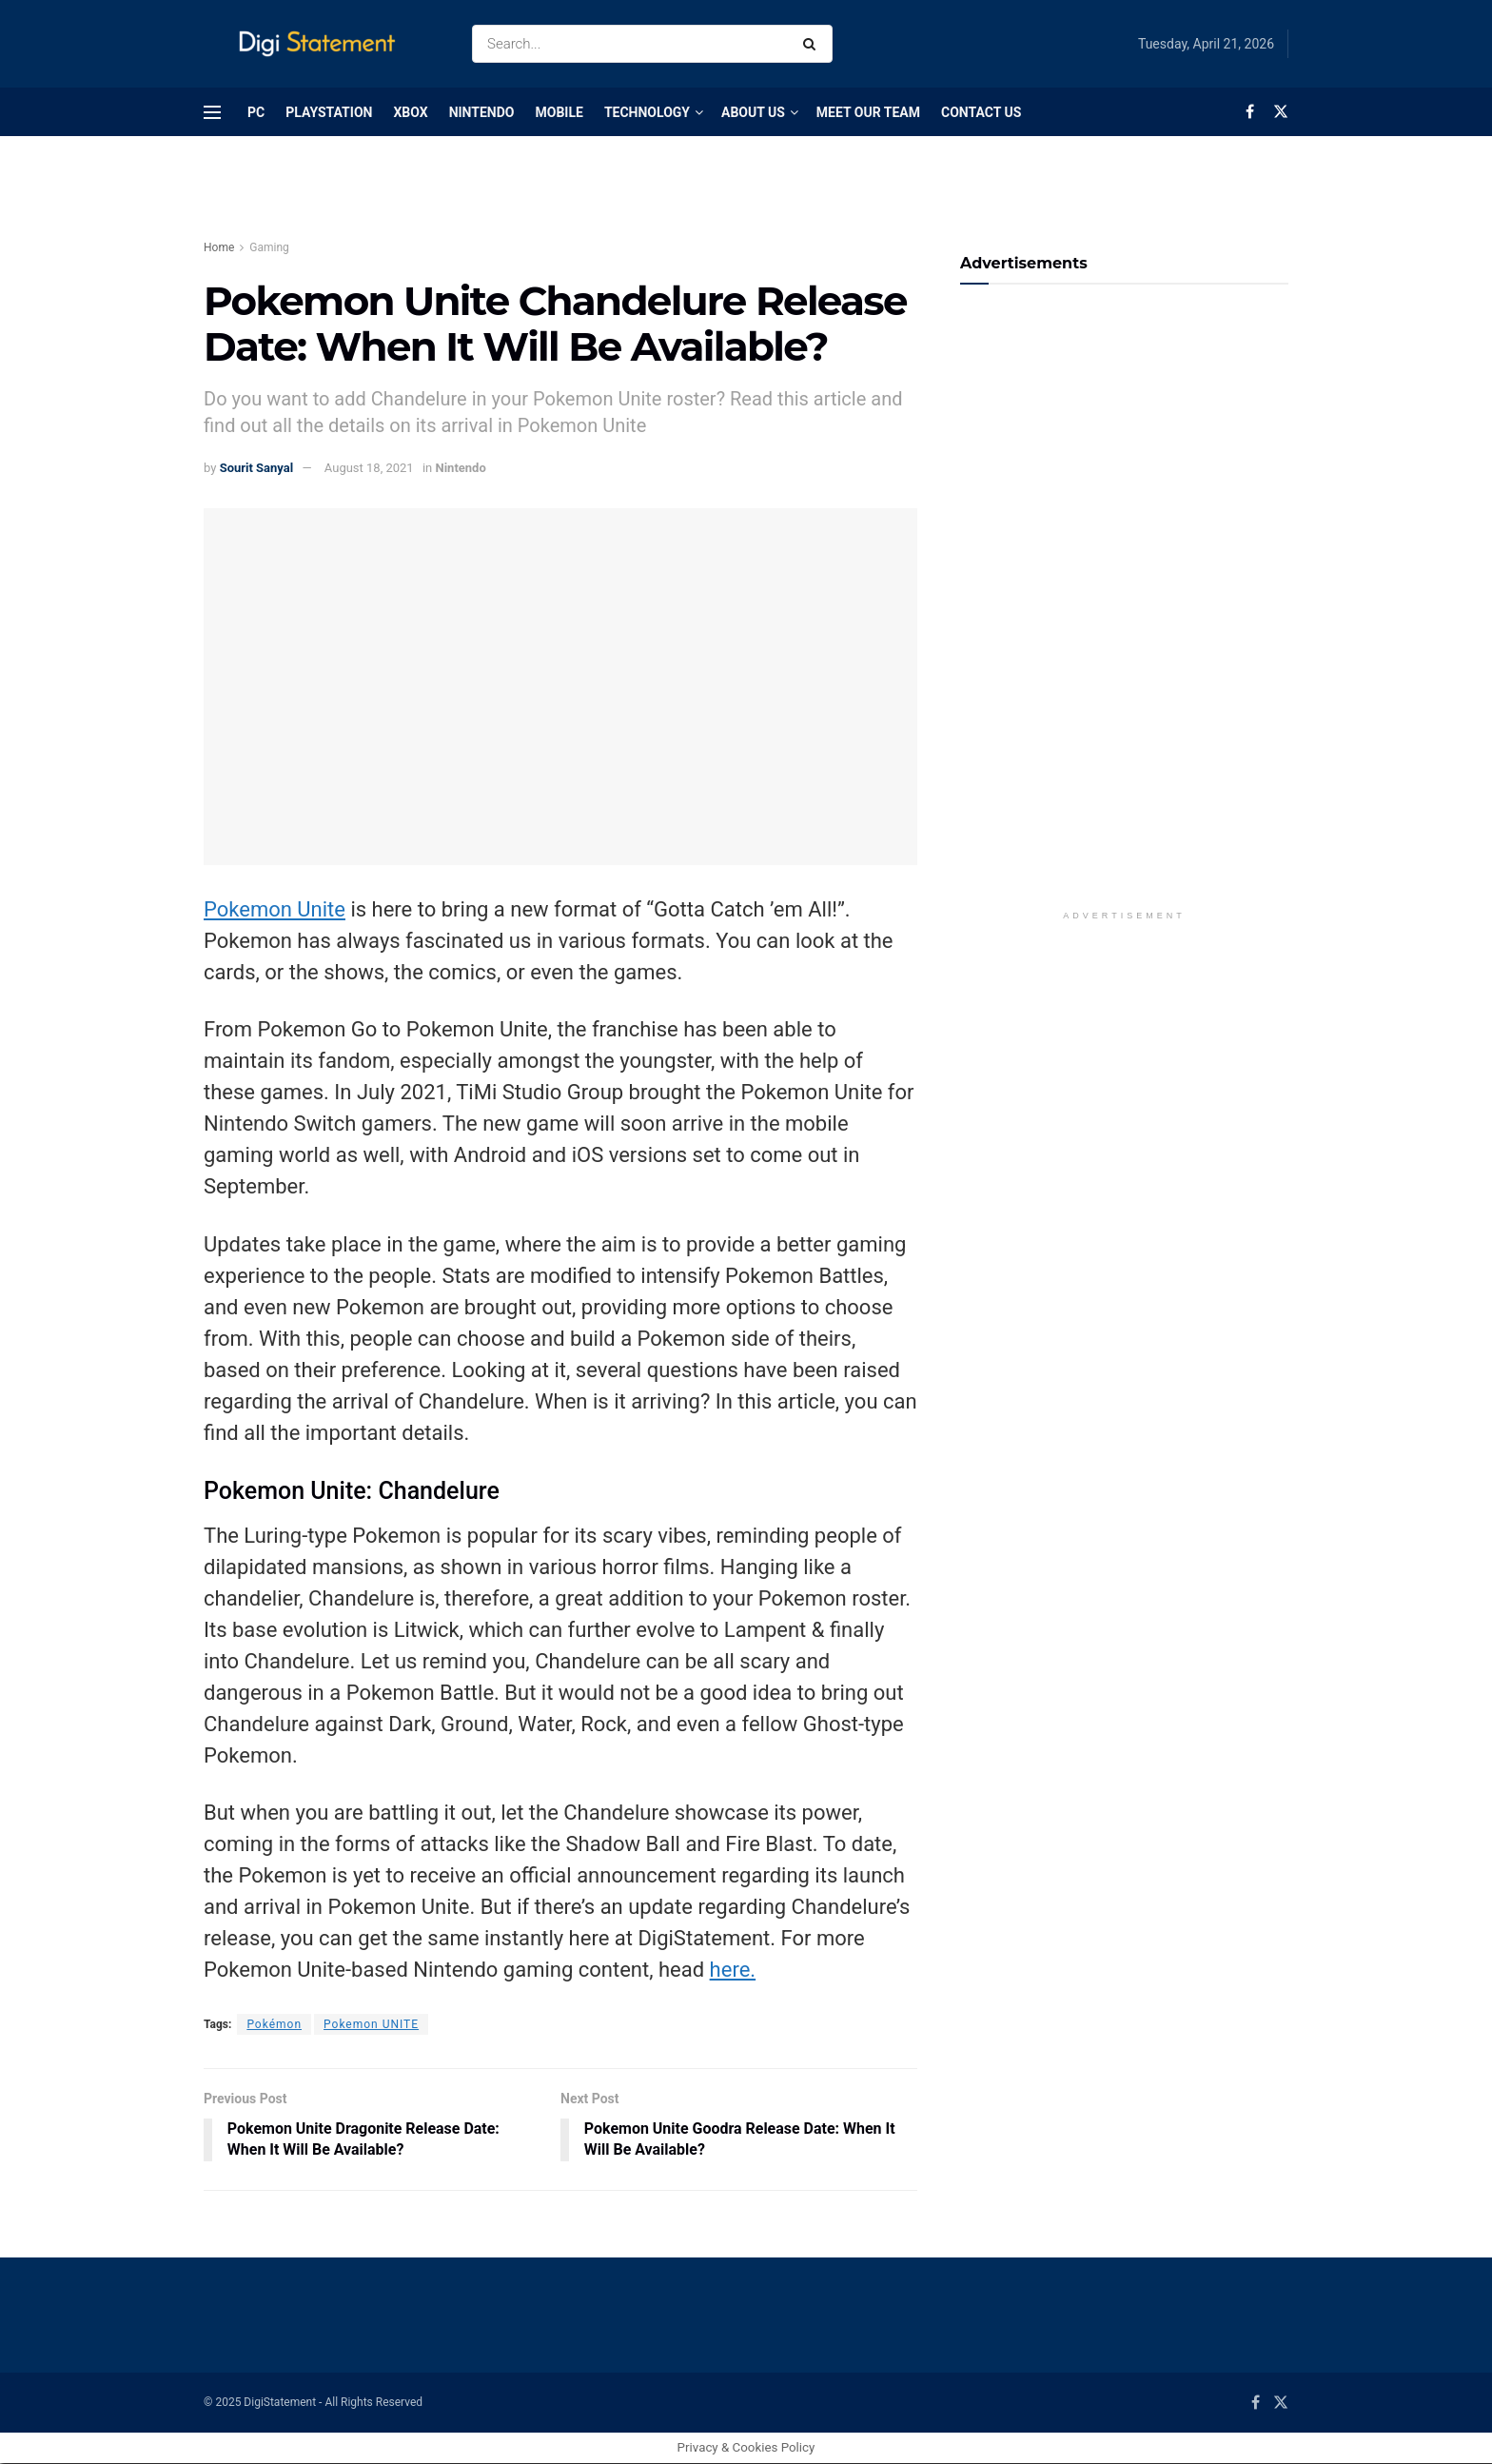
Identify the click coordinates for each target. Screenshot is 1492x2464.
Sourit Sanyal (257, 468)
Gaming (269, 247)
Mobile (558, 112)
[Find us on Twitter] (1280, 112)
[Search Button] (813, 44)
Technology (647, 112)
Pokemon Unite (274, 909)
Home (219, 247)
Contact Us (981, 112)
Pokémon (274, 2024)
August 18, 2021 (369, 468)
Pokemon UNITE (371, 2024)
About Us (753, 112)
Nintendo (482, 112)
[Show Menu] (212, 112)
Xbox (410, 112)
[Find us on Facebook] (1250, 112)
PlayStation (328, 112)
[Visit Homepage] (321, 44)
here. (733, 1969)
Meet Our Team (868, 112)
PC (256, 112)
